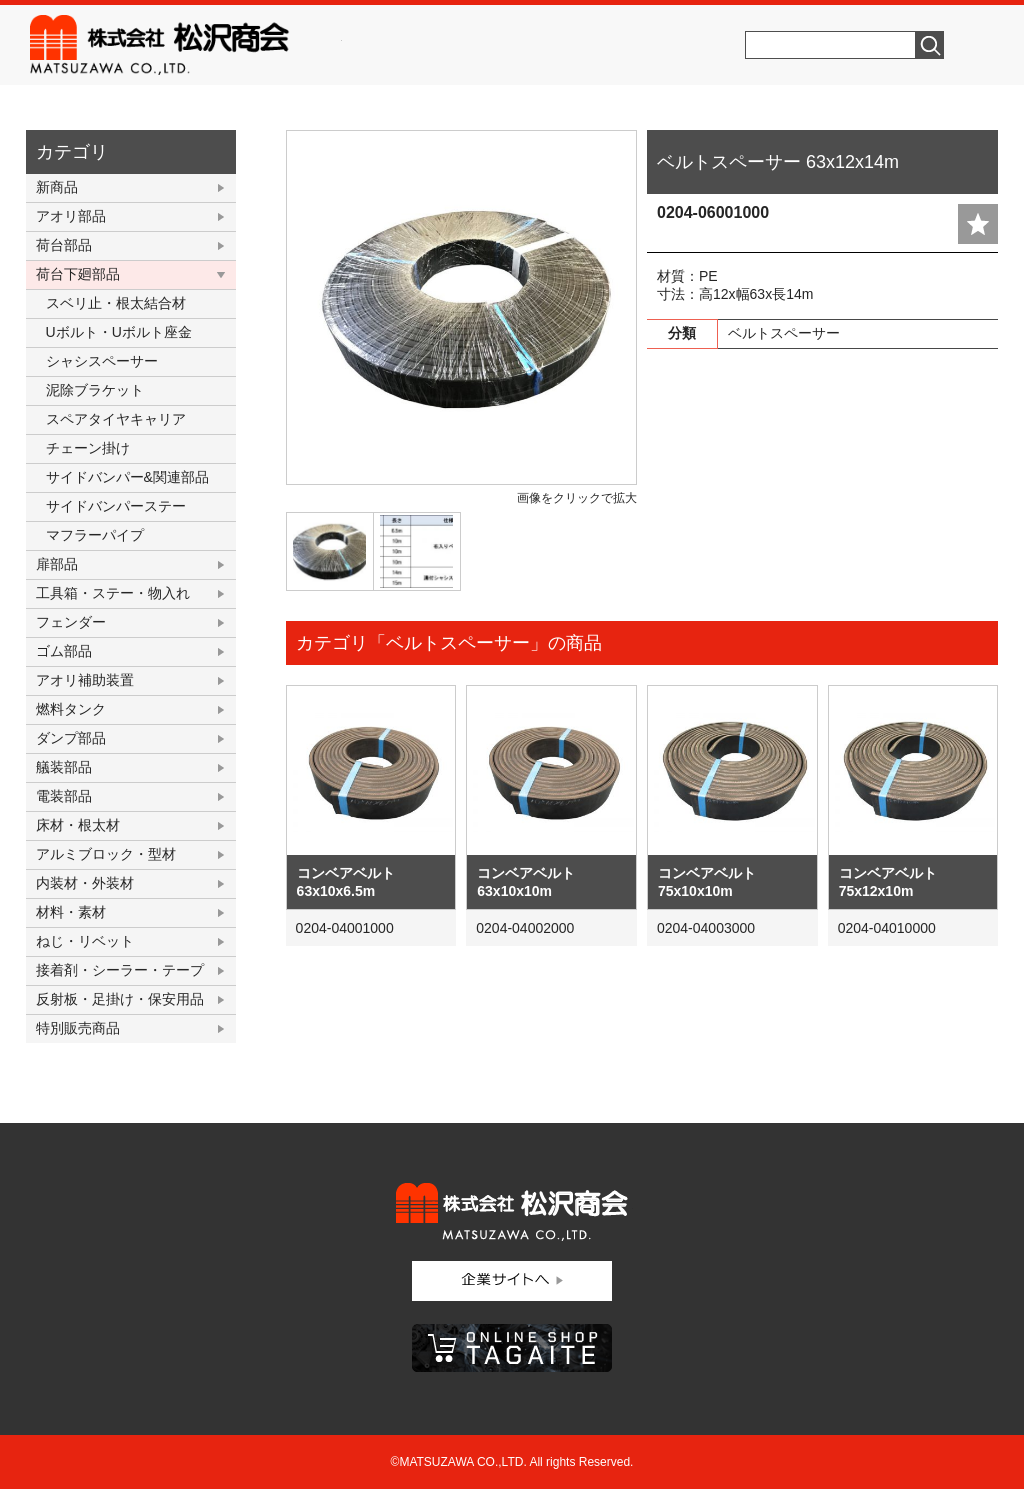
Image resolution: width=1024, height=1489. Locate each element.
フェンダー (71, 622)
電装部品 (64, 796)
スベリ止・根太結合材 (116, 303)
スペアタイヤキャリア (116, 419)
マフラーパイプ (95, 535)
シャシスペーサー (102, 361)
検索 (930, 45)
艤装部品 (64, 767)
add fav (978, 224)
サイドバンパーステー (116, 506)
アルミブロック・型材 (106, 854)
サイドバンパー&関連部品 (127, 477)
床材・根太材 (78, 825)
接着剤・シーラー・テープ (120, 970)
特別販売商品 (78, 1028)
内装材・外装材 (85, 883)
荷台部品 (64, 245)
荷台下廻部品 (78, 274)
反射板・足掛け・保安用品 (120, 999)
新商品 (57, 187)
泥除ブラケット (95, 390)
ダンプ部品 (71, 738)
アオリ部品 (71, 216)
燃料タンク (71, 709)
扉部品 (57, 564)
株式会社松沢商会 (186, 45)
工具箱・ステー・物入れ (113, 593)
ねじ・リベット (85, 941)
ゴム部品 (64, 651)
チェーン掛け (88, 448)
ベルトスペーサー (784, 333)
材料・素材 (71, 912)
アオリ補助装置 (85, 680)
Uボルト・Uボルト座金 (119, 332)
